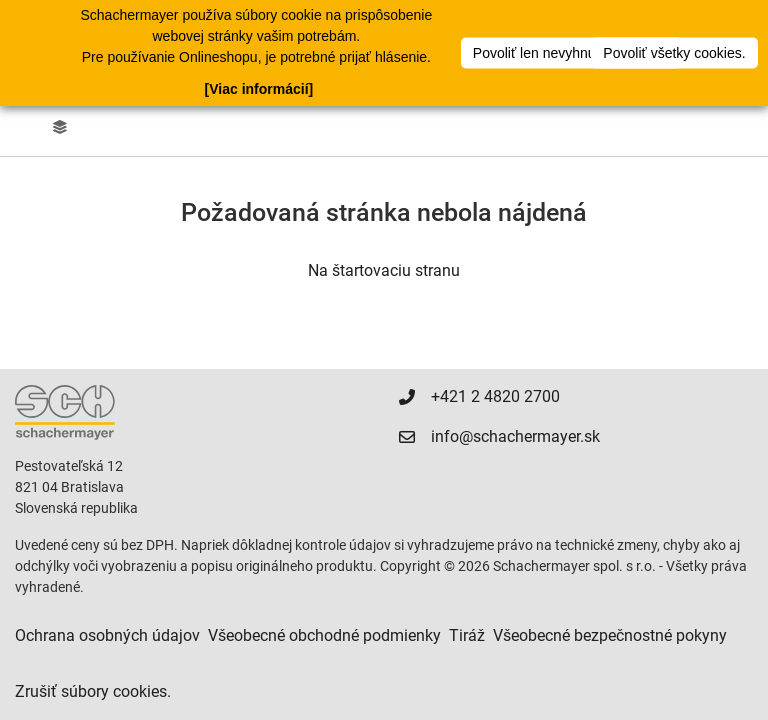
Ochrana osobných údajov (107, 635)
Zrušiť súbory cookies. (93, 691)
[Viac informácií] (259, 89)
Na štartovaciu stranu (384, 270)
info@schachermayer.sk (515, 436)
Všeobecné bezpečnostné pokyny (610, 635)
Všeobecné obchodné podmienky (324, 635)
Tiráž (467, 635)
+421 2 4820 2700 (495, 396)
